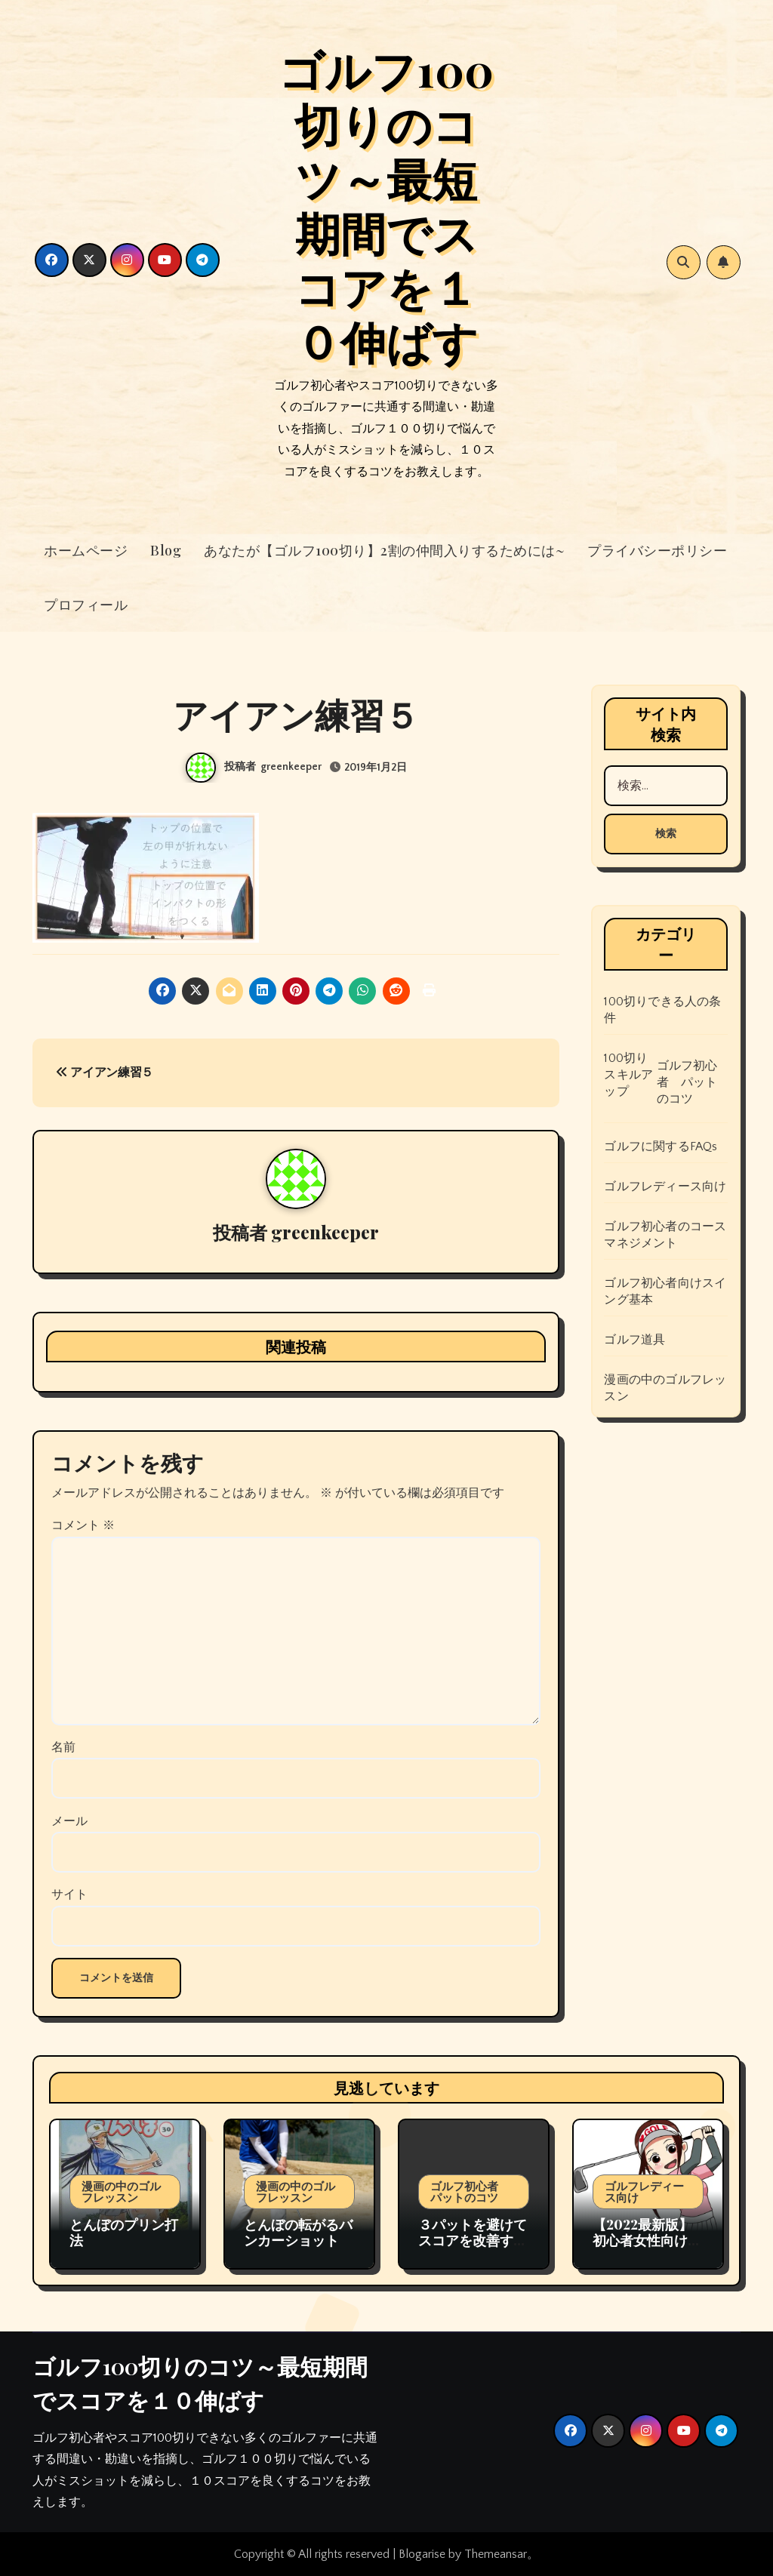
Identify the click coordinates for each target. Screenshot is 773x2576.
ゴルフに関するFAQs (660, 1146)
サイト (69, 1894)
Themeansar (495, 2554)
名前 (63, 1747)
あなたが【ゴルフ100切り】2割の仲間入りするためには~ (384, 550)
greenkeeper (291, 767)
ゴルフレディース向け (665, 1186)
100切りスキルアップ (628, 1074)
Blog (165, 550)
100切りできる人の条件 (662, 1010)
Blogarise (422, 2554)
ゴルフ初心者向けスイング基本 (665, 1291)
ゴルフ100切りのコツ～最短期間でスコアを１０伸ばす (386, 204)
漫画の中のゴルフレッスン (665, 1388)
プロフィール (86, 605)
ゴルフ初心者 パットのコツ (687, 1082)
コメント (83, 1525)
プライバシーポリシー (657, 550)
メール (69, 1821)
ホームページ (86, 550)
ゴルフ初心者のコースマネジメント (665, 1235)
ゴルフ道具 (634, 1339)
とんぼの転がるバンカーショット (298, 2232)
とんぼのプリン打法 (123, 2232)
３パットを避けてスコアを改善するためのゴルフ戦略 (472, 2240)
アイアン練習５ (104, 1072)
